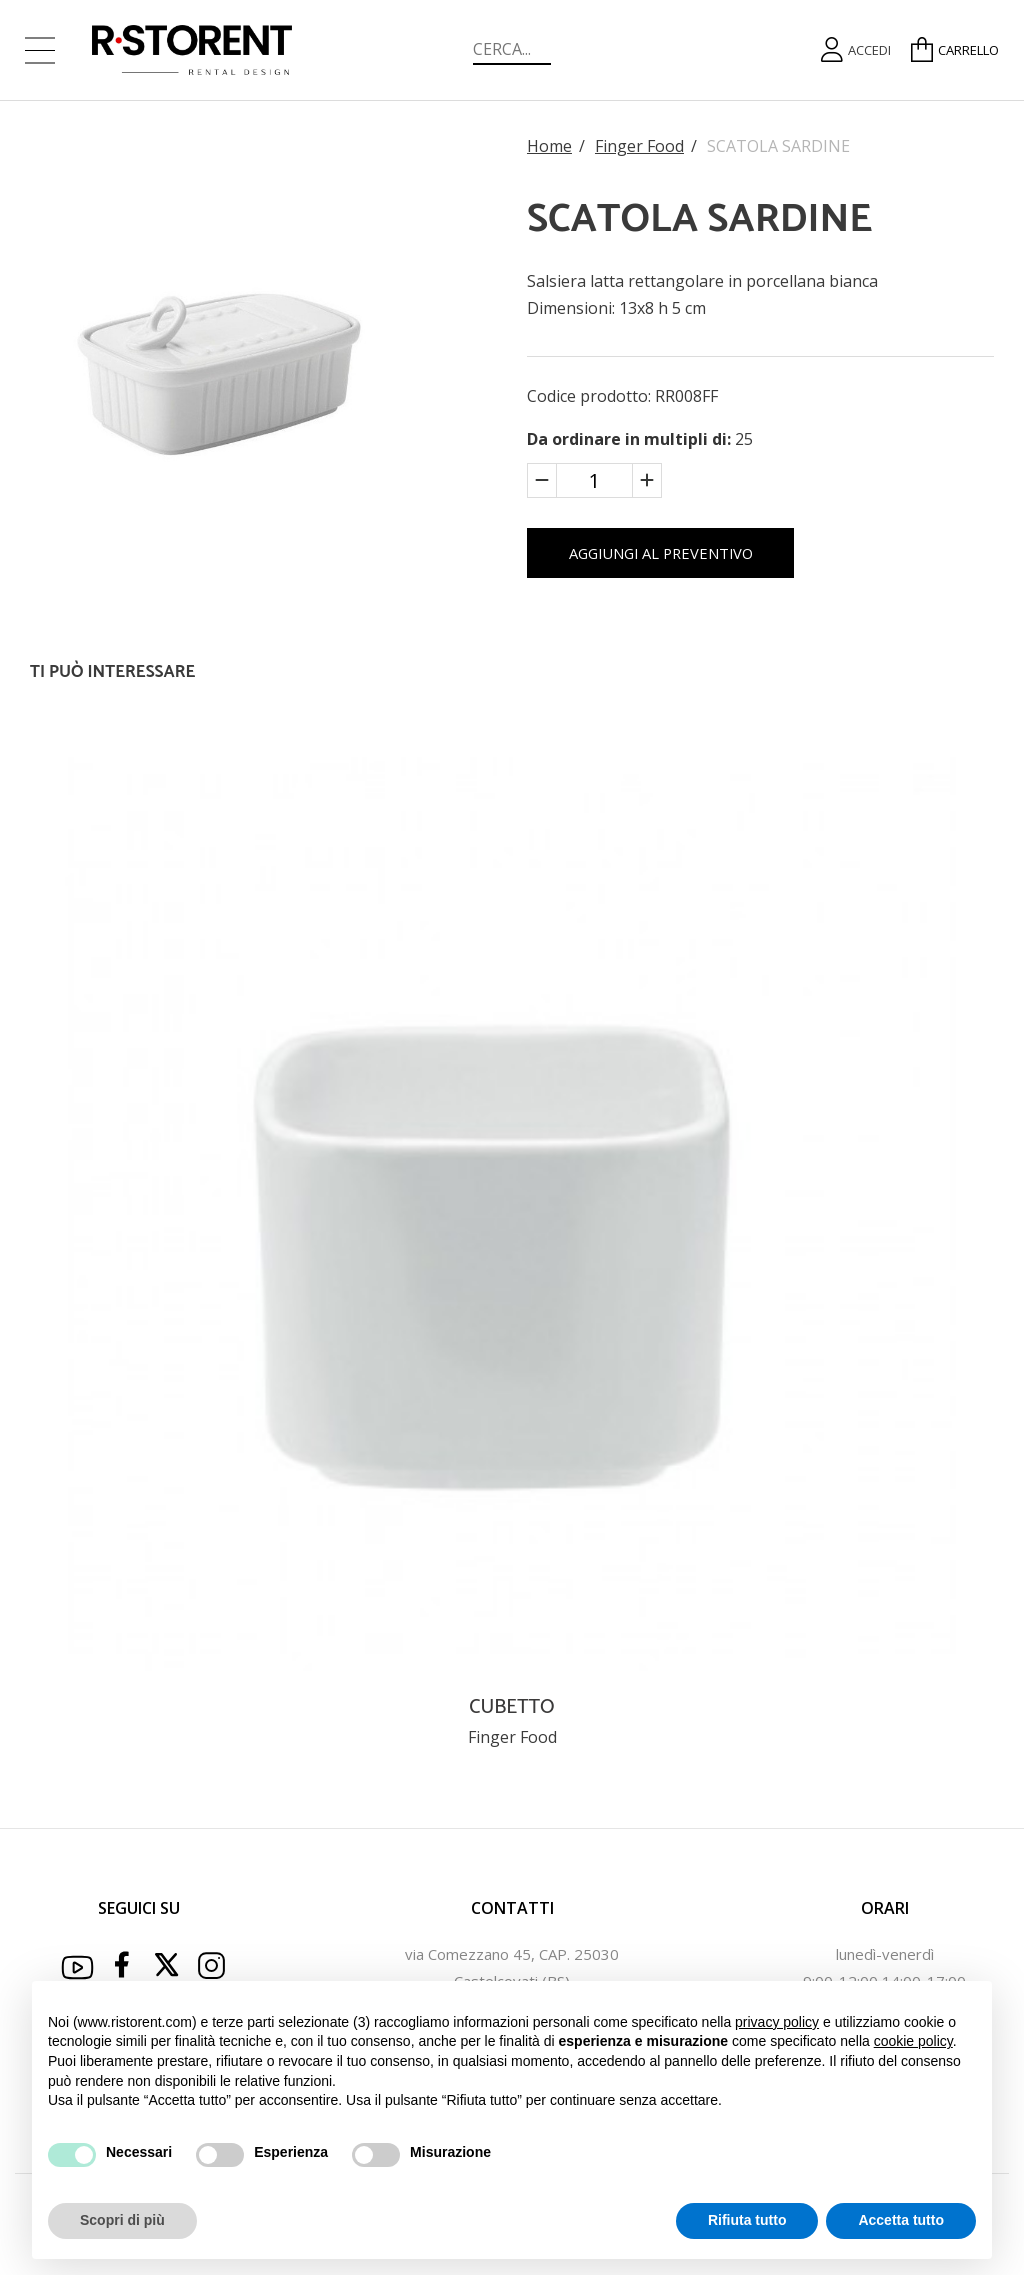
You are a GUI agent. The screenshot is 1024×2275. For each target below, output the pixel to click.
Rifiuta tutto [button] (747, 2220)
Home (549, 146)
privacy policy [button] (777, 2022)
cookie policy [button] (913, 2041)
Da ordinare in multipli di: (631, 439)
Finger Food (639, 146)
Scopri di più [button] (122, 2220)
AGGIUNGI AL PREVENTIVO (709, 563)
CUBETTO (511, 1717)
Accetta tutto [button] (901, 2220)
